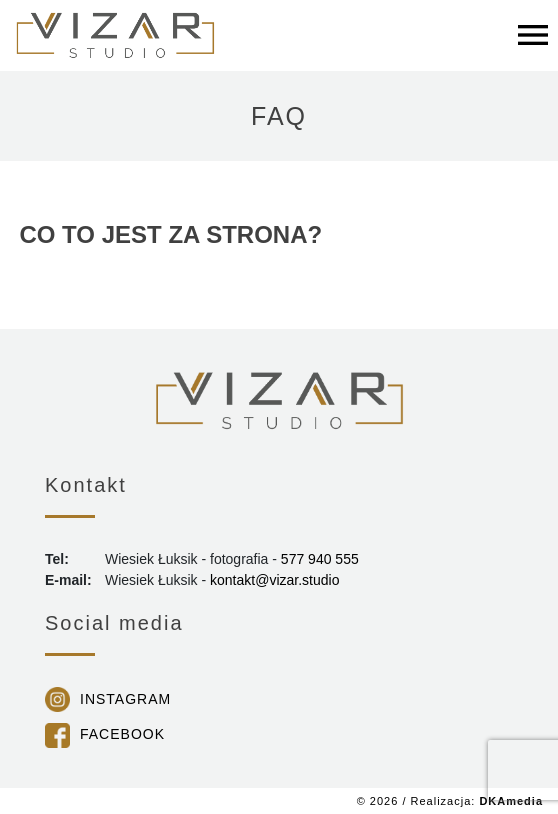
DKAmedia (511, 801)
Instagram (125, 699)
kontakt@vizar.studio (274, 580)
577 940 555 (320, 559)
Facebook (122, 734)
